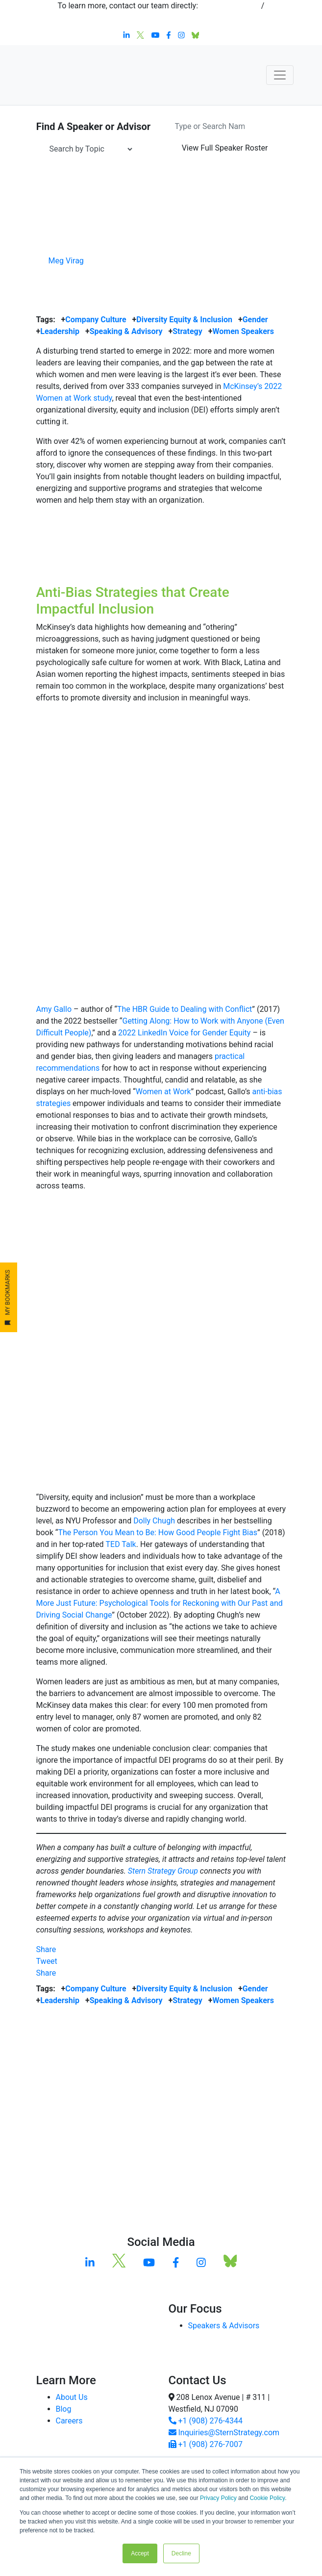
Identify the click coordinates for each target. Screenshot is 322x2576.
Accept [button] (140, 2553)
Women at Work (163, 1091)
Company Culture (95, 319)
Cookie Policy (267, 2498)
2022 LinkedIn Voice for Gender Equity (184, 1032)
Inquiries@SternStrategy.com (224, 2432)
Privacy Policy (218, 2498)
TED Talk (121, 1544)
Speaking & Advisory (126, 331)
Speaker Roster (225, 148)
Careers (69, 2420)
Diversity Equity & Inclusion (184, 319)
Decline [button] (181, 2553)
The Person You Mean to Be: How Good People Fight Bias (157, 1532)
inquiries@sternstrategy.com (161, 17)
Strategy (187, 331)
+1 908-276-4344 (229, 5)
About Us (72, 2397)
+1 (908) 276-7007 (206, 2444)
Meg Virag (66, 260)
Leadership (59, 331)
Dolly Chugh (154, 1520)
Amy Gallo (54, 1009)
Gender (255, 319)
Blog (64, 2409)
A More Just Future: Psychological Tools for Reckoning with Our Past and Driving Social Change (159, 1603)
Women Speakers (242, 331)
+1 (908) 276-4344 (206, 2420)
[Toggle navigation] (280, 75)
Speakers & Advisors (224, 2325)
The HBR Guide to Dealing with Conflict (184, 1009)
